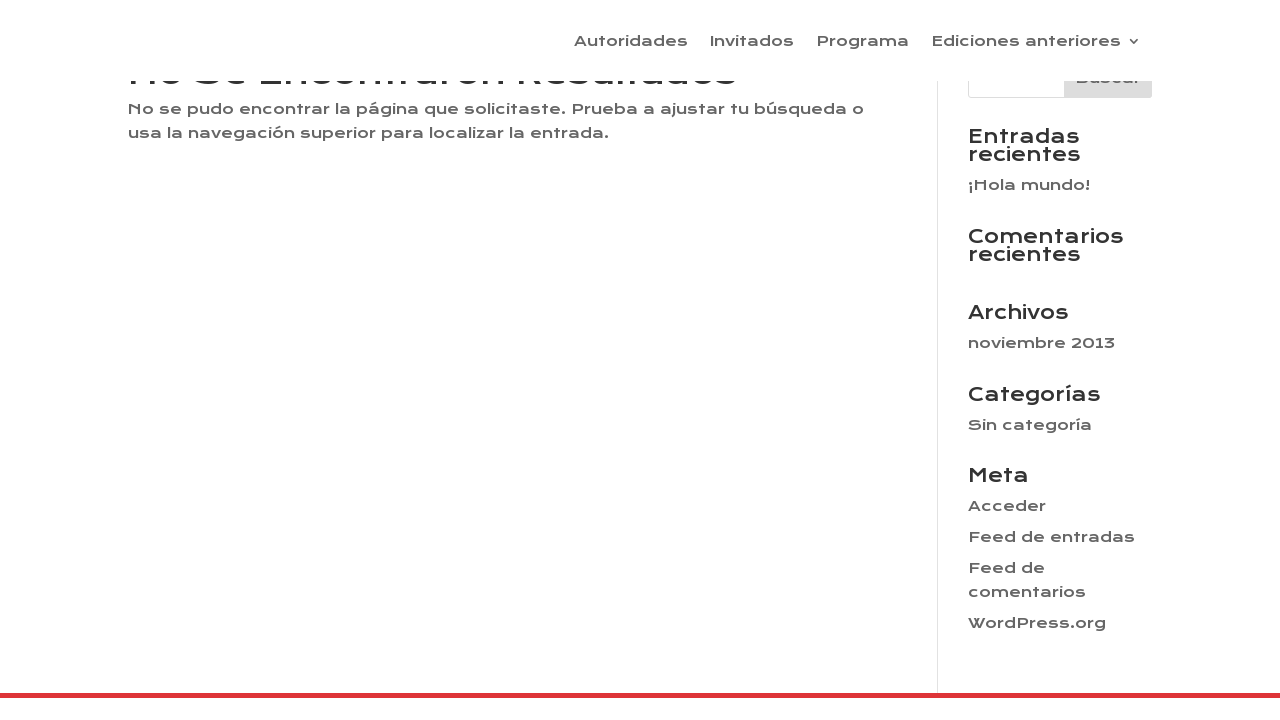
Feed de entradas (1051, 537)
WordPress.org (1037, 623)
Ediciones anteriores (1026, 42)
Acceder (1007, 506)
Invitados (752, 42)
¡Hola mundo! (1029, 185)
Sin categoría (1030, 425)
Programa (862, 42)
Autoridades (631, 42)
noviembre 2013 (1041, 343)
